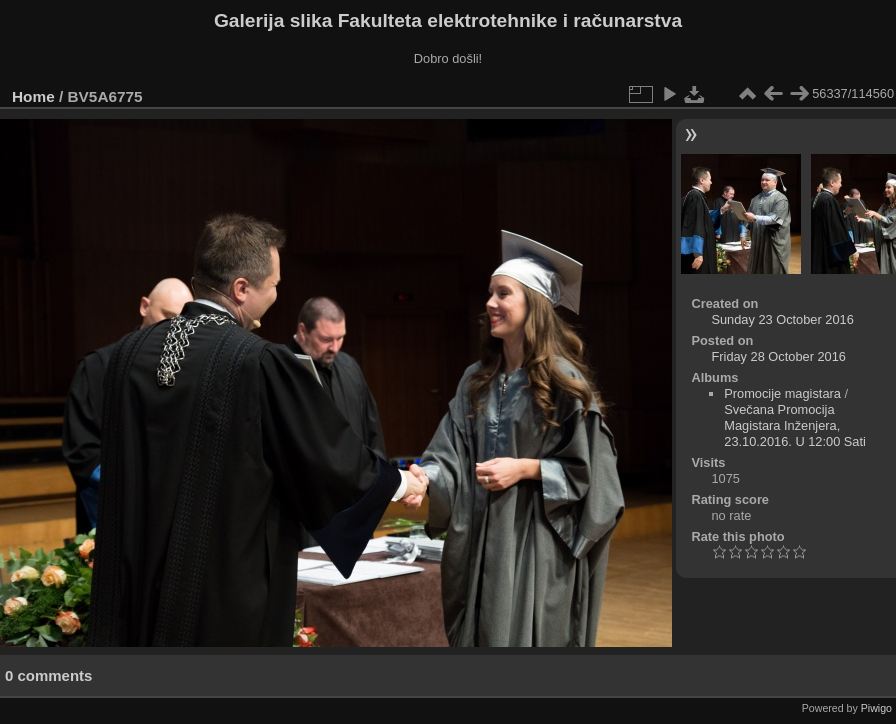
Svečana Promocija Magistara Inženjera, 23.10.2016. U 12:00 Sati (795, 425)
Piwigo (876, 708)
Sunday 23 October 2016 (782, 319)
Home (33, 96)
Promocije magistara (782, 393)
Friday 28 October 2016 (778, 356)
